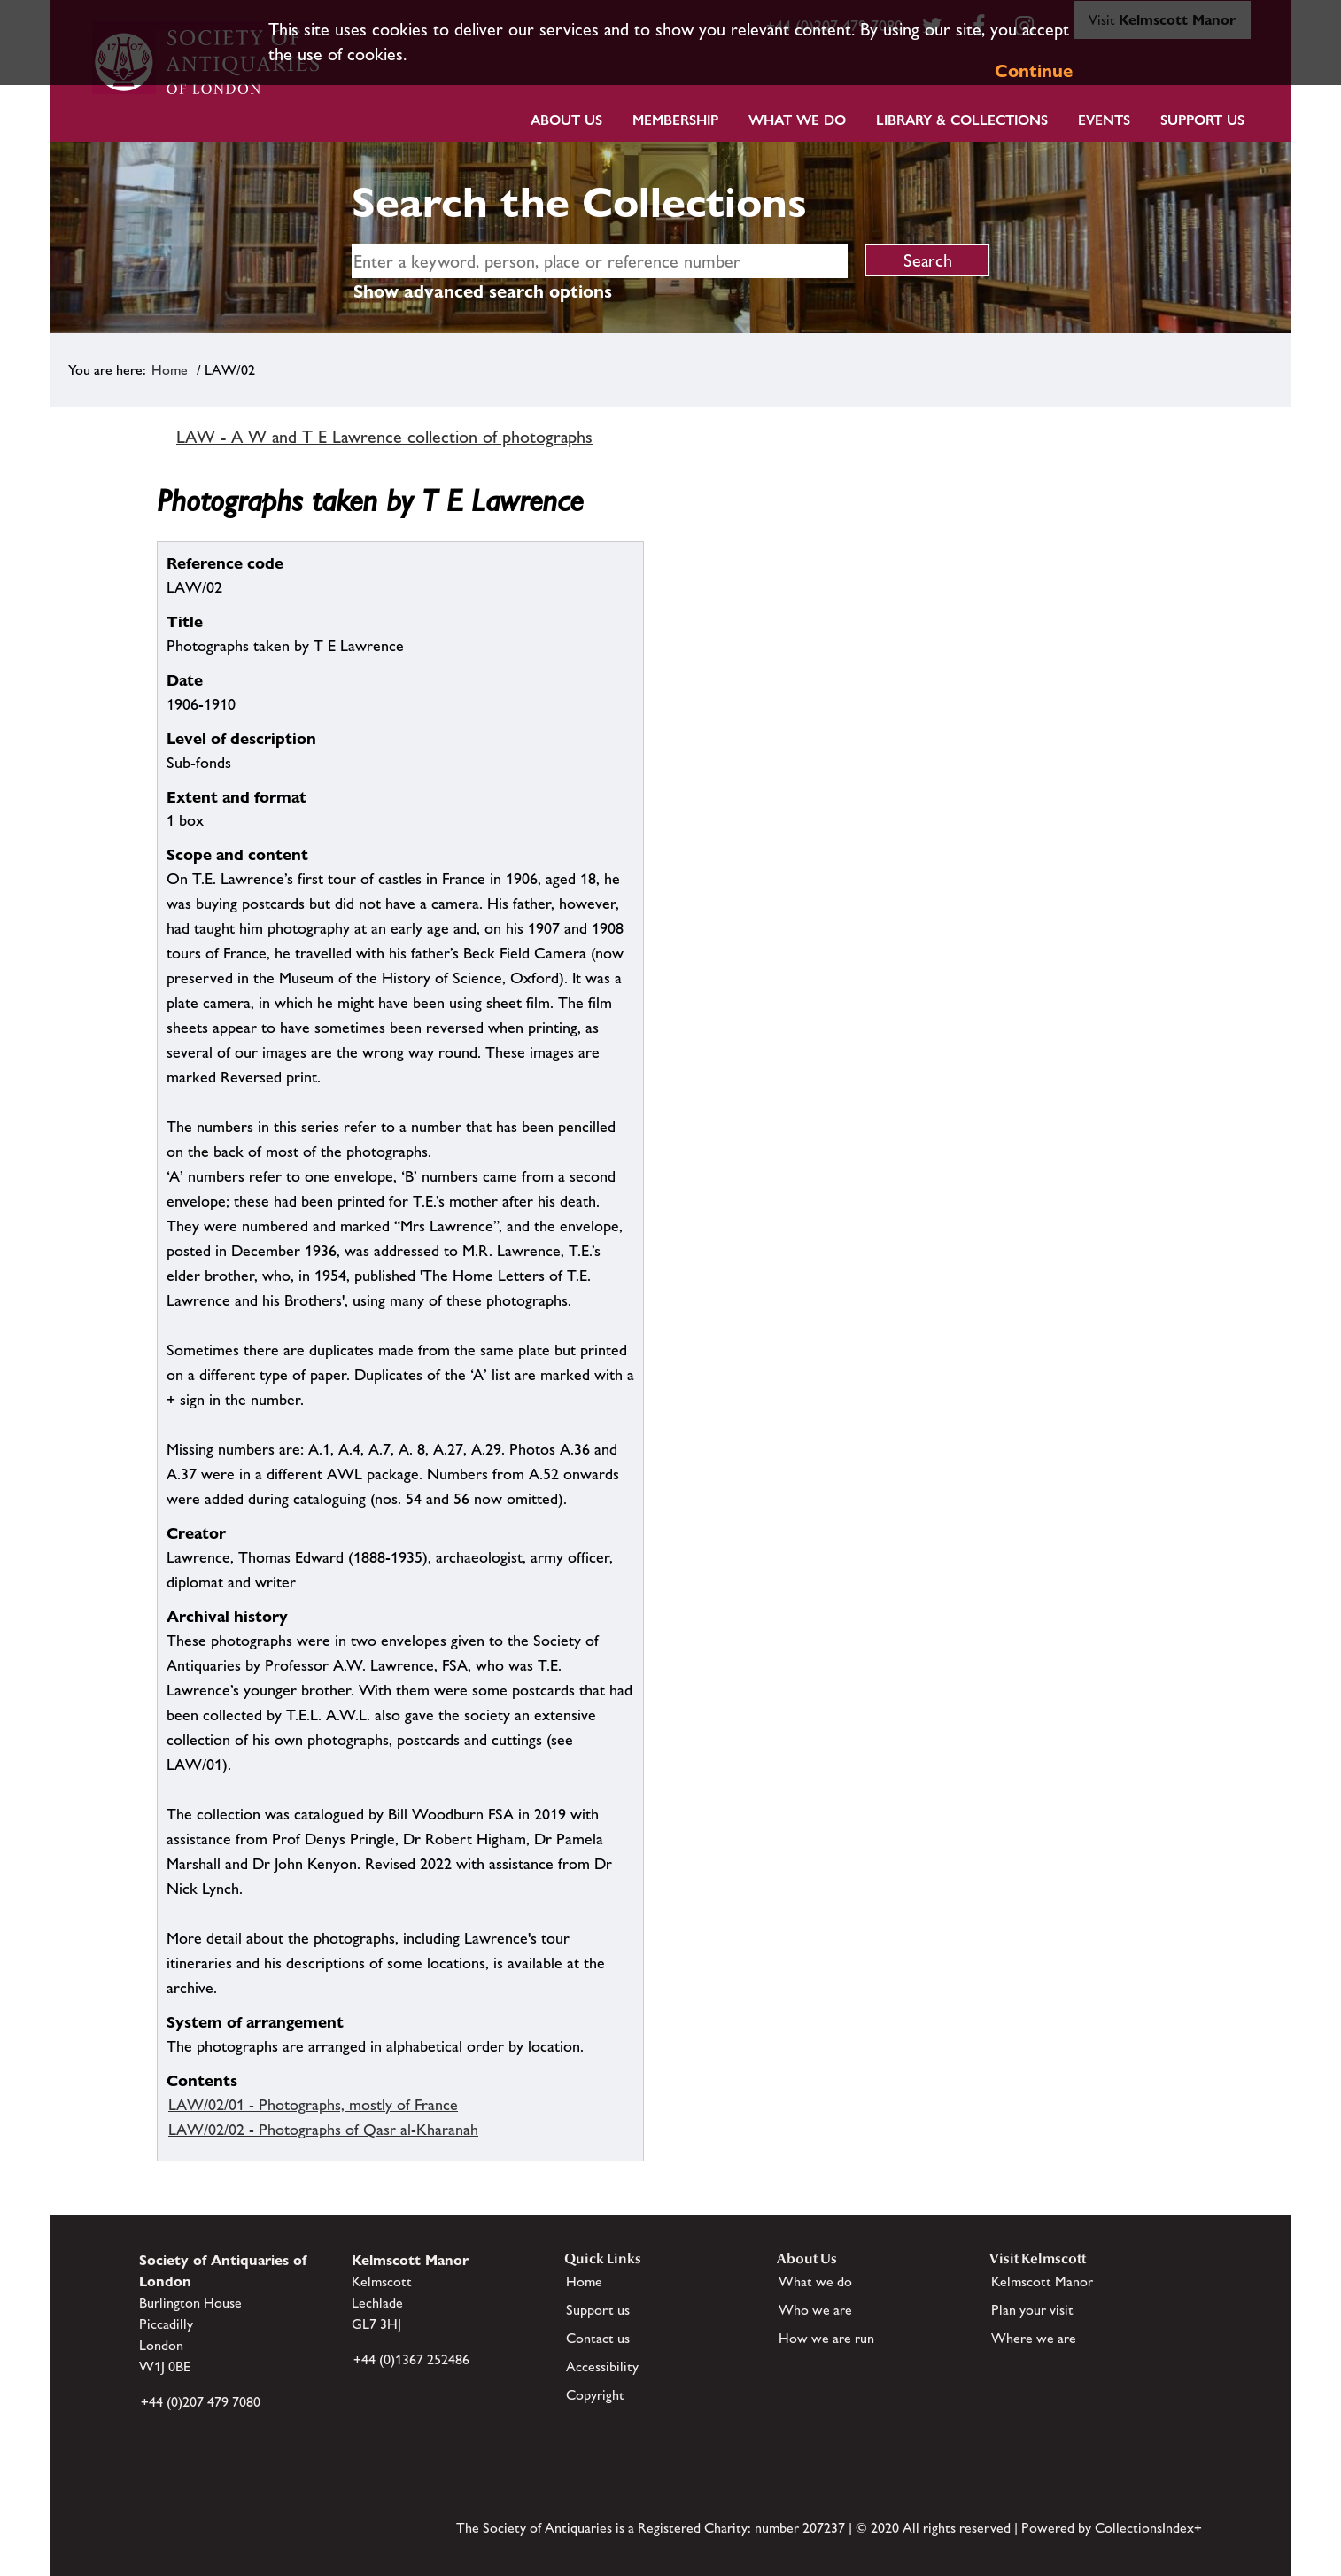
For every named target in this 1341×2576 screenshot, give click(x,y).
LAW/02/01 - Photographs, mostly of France (313, 2105)
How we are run (826, 2338)
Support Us (1202, 120)
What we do (797, 120)
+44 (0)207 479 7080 (200, 2402)
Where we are (1033, 2338)
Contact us (598, 2338)
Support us (598, 2309)
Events (1104, 120)
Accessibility (602, 2366)
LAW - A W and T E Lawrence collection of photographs (384, 436)
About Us (566, 120)
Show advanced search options (482, 291)
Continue (1034, 70)
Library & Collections (962, 120)
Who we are (815, 2309)
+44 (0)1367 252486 (411, 2359)
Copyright (595, 2394)
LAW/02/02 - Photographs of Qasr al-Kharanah (323, 2129)
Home (169, 369)
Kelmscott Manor (1042, 2281)
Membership (675, 120)
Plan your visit (1032, 2309)
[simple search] (600, 261)
